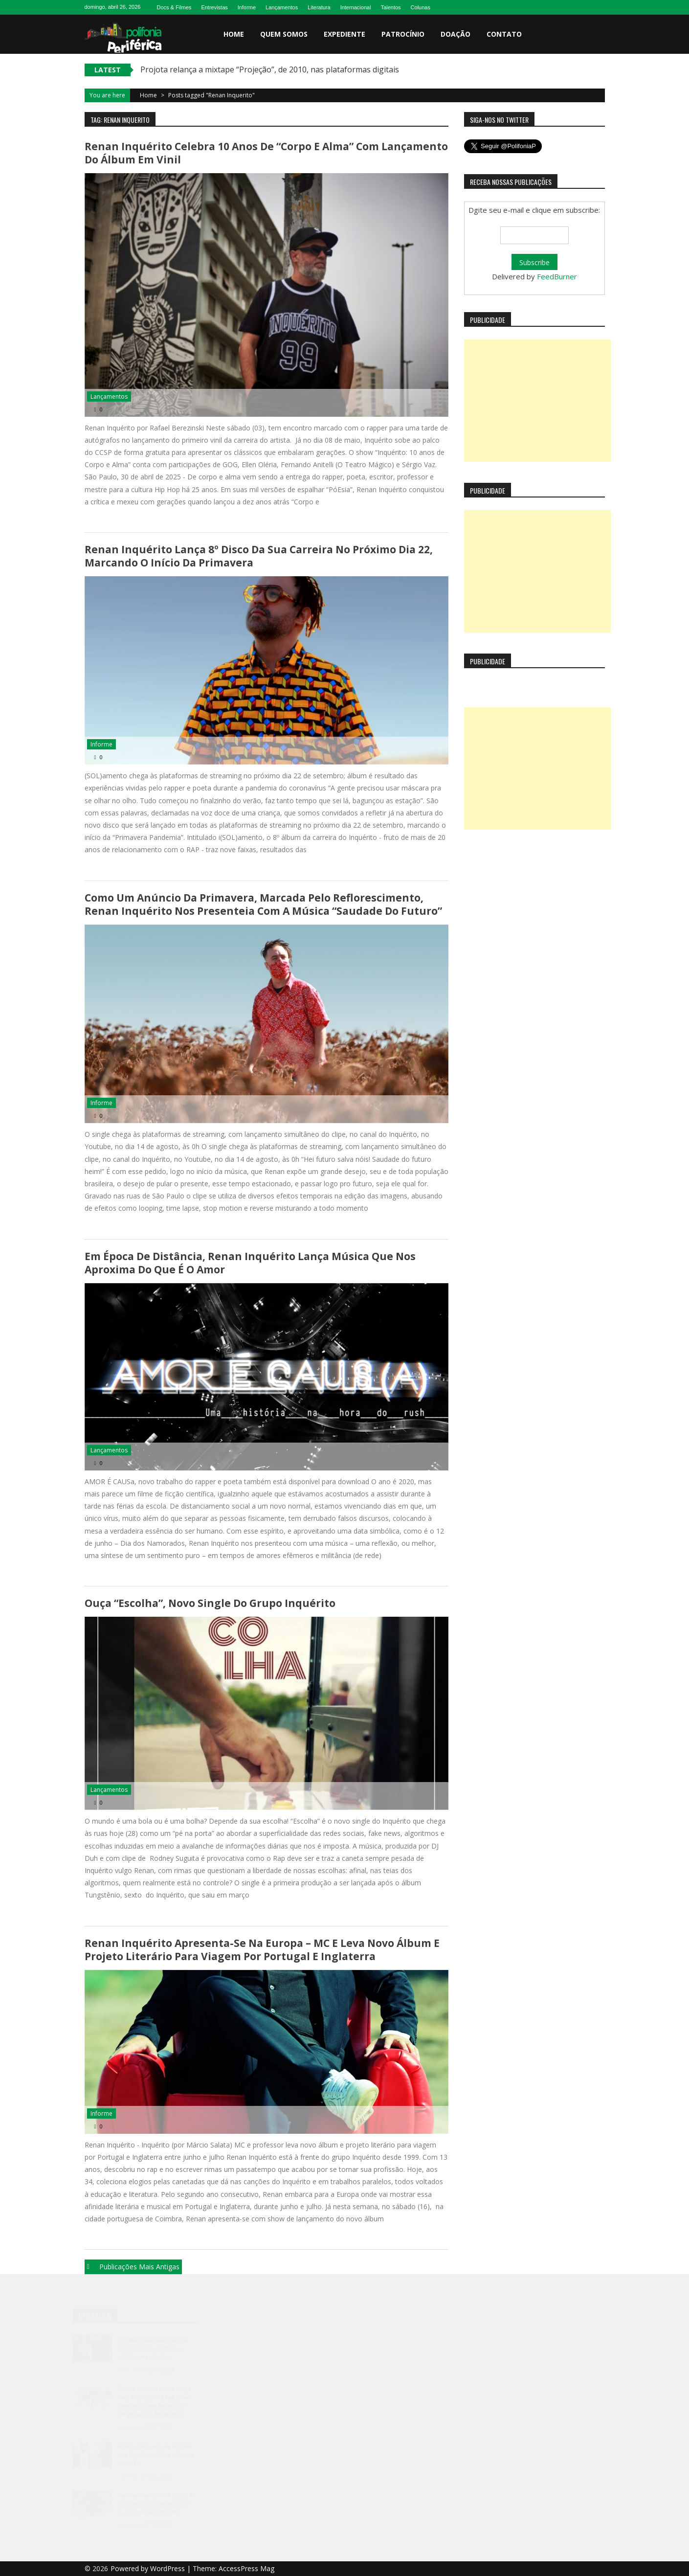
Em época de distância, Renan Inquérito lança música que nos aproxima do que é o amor (250, 1262)
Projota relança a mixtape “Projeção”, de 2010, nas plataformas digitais (269, 69)
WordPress (168, 2568)
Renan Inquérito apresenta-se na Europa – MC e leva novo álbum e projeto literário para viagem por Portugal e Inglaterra (262, 1949)
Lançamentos (282, 7)
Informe (247, 7)
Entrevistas (214, 7)
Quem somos (284, 34)
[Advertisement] (537, 400)
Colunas (420, 7)
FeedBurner (557, 276)
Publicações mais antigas (139, 2266)
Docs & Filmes (173, 7)
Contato (504, 34)
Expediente (344, 34)
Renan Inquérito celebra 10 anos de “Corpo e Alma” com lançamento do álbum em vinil (266, 152)
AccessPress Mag (246, 2568)
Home (233, 34)
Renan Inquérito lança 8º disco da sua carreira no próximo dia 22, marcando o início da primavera (259, 555)
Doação (455, 34)
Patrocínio (402, 34)
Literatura (319, 7)
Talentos (391, 7)
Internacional (355, 7)
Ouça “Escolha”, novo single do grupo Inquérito (210, 1603)
